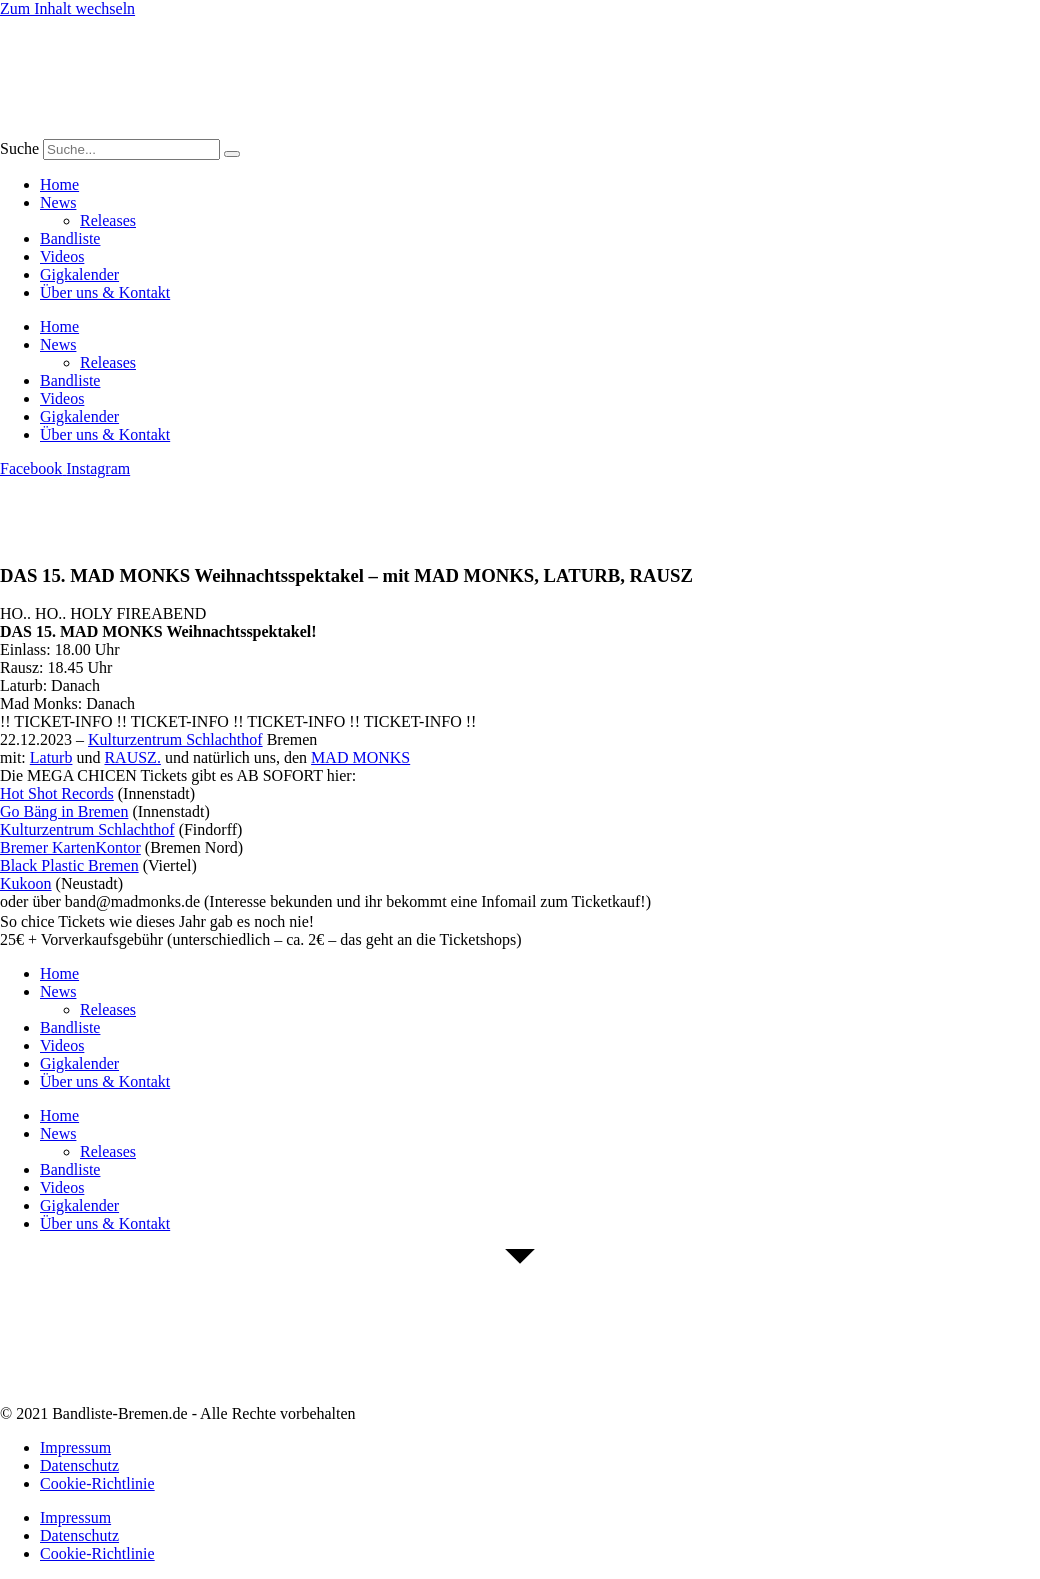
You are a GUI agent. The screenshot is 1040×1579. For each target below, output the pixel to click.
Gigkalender (79, 274)
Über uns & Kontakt (105, 292)
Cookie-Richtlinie (97, 1483)
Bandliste (70, 238)
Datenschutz (79, 1465)
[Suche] (232, 154)
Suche (19, 148)
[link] (175, 739)
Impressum (75, 1447)
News (58, 202)
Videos (62, 256)
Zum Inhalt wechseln (67, 8)
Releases (108, 220)
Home (59, 184)
